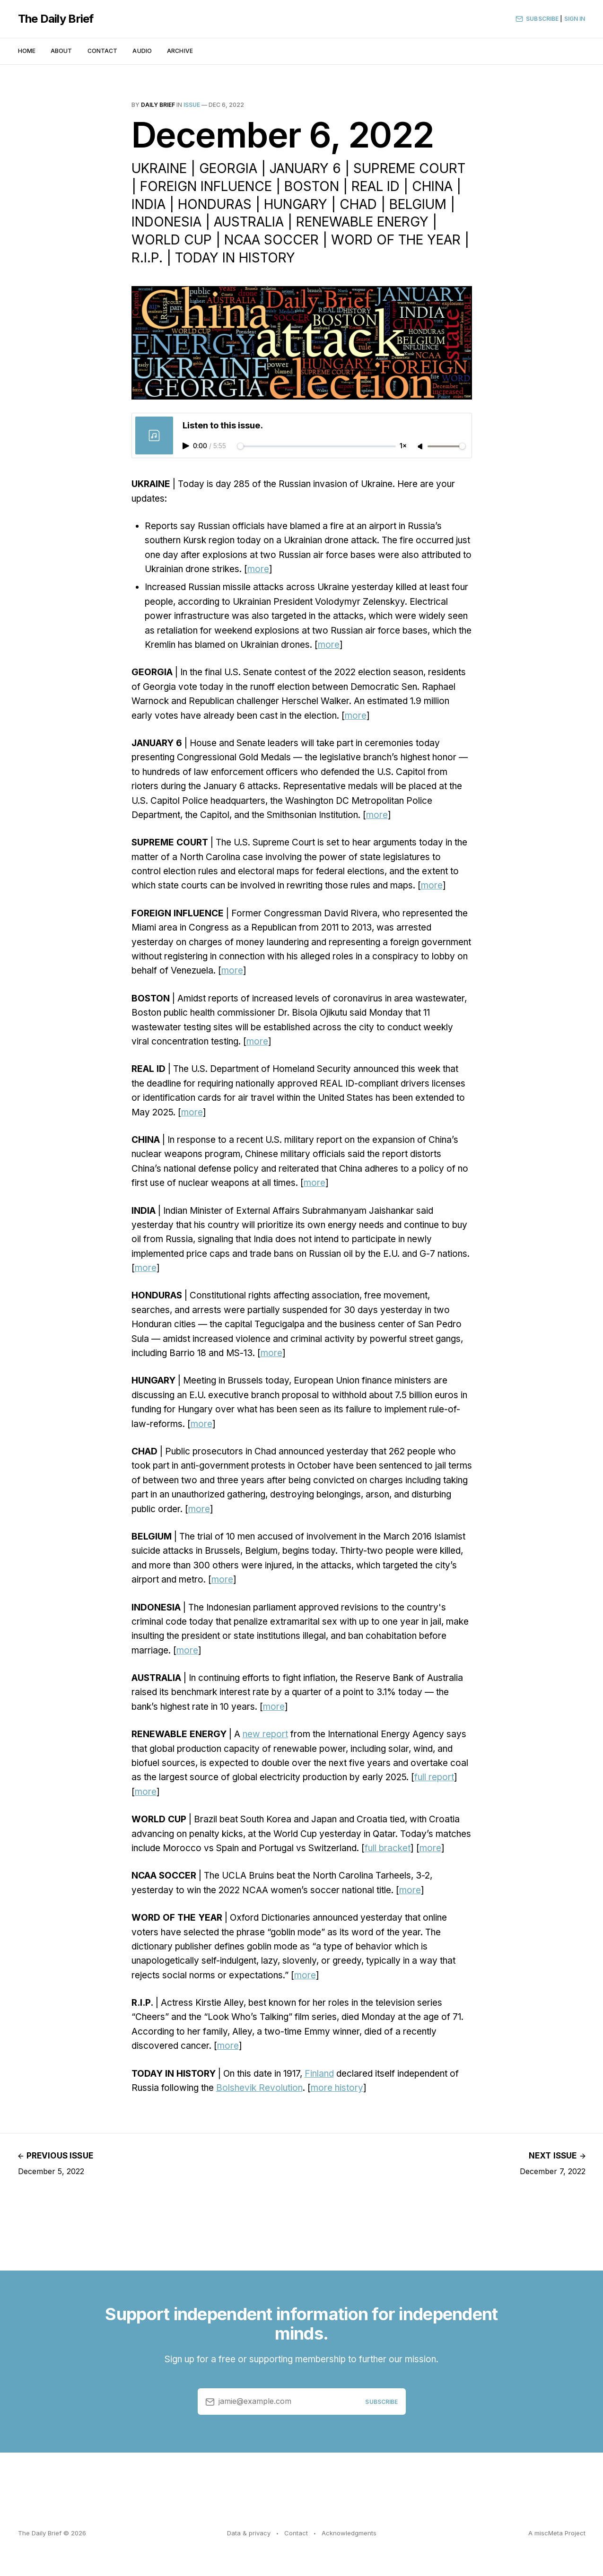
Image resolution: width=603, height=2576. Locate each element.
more (258, 569)
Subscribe (537, 19)
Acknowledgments (349, 2533)
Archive (180, 50)
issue (192, 104)
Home (26, 50)
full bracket (388, 1848)
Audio (142, 50)
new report (265, 1734)
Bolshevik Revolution (259, 2087)
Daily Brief (158, 104)
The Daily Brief (56, 19)
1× (403, 446)
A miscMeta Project (557, 2533)
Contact (102, 50)
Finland (319, 2073)
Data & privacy (249, 2533)
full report (434, 1777)
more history (337, 2087)
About (61, 50)
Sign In (575, 18)
